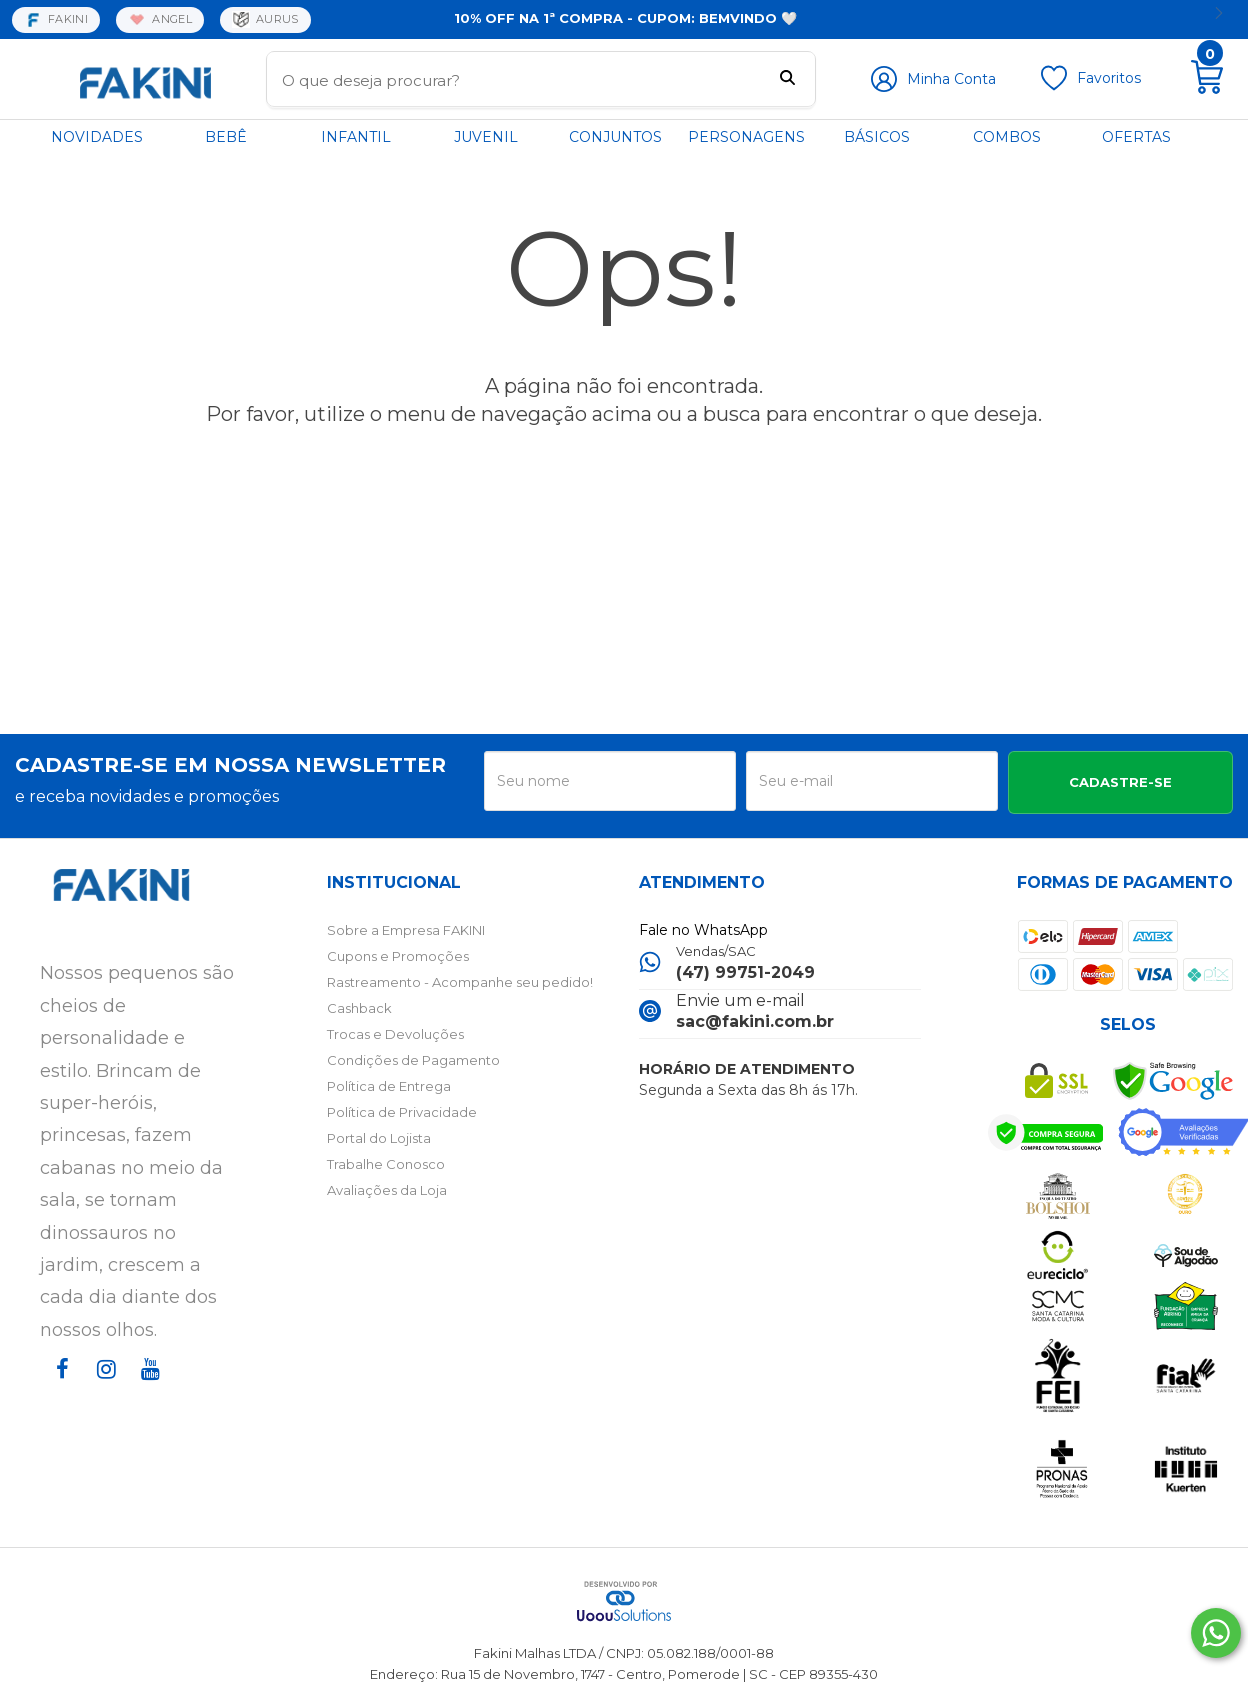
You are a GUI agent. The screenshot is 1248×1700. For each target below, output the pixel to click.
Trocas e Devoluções (395, 1034)
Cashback (359, 1008)
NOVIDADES (97, 137)
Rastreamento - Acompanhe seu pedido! (460, 982)
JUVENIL (486, 137)
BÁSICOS (877, 137)
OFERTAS (1136, 137)
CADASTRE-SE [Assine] (1120, 782)
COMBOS (1007, 137)
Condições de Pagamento (413, 1060)
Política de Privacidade (402, 1112)
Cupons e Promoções (398, 956)
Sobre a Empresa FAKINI (406, 930)
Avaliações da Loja (387, 1190)
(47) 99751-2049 (745, 972)
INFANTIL (356, 137)
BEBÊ (226, 137)
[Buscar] (787, 80)
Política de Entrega (389, 1086)
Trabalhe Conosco (386, 1164)
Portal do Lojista (379, 1138)
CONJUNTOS (615, 137)
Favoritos (1109, 78)
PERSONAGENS (746, 137)
